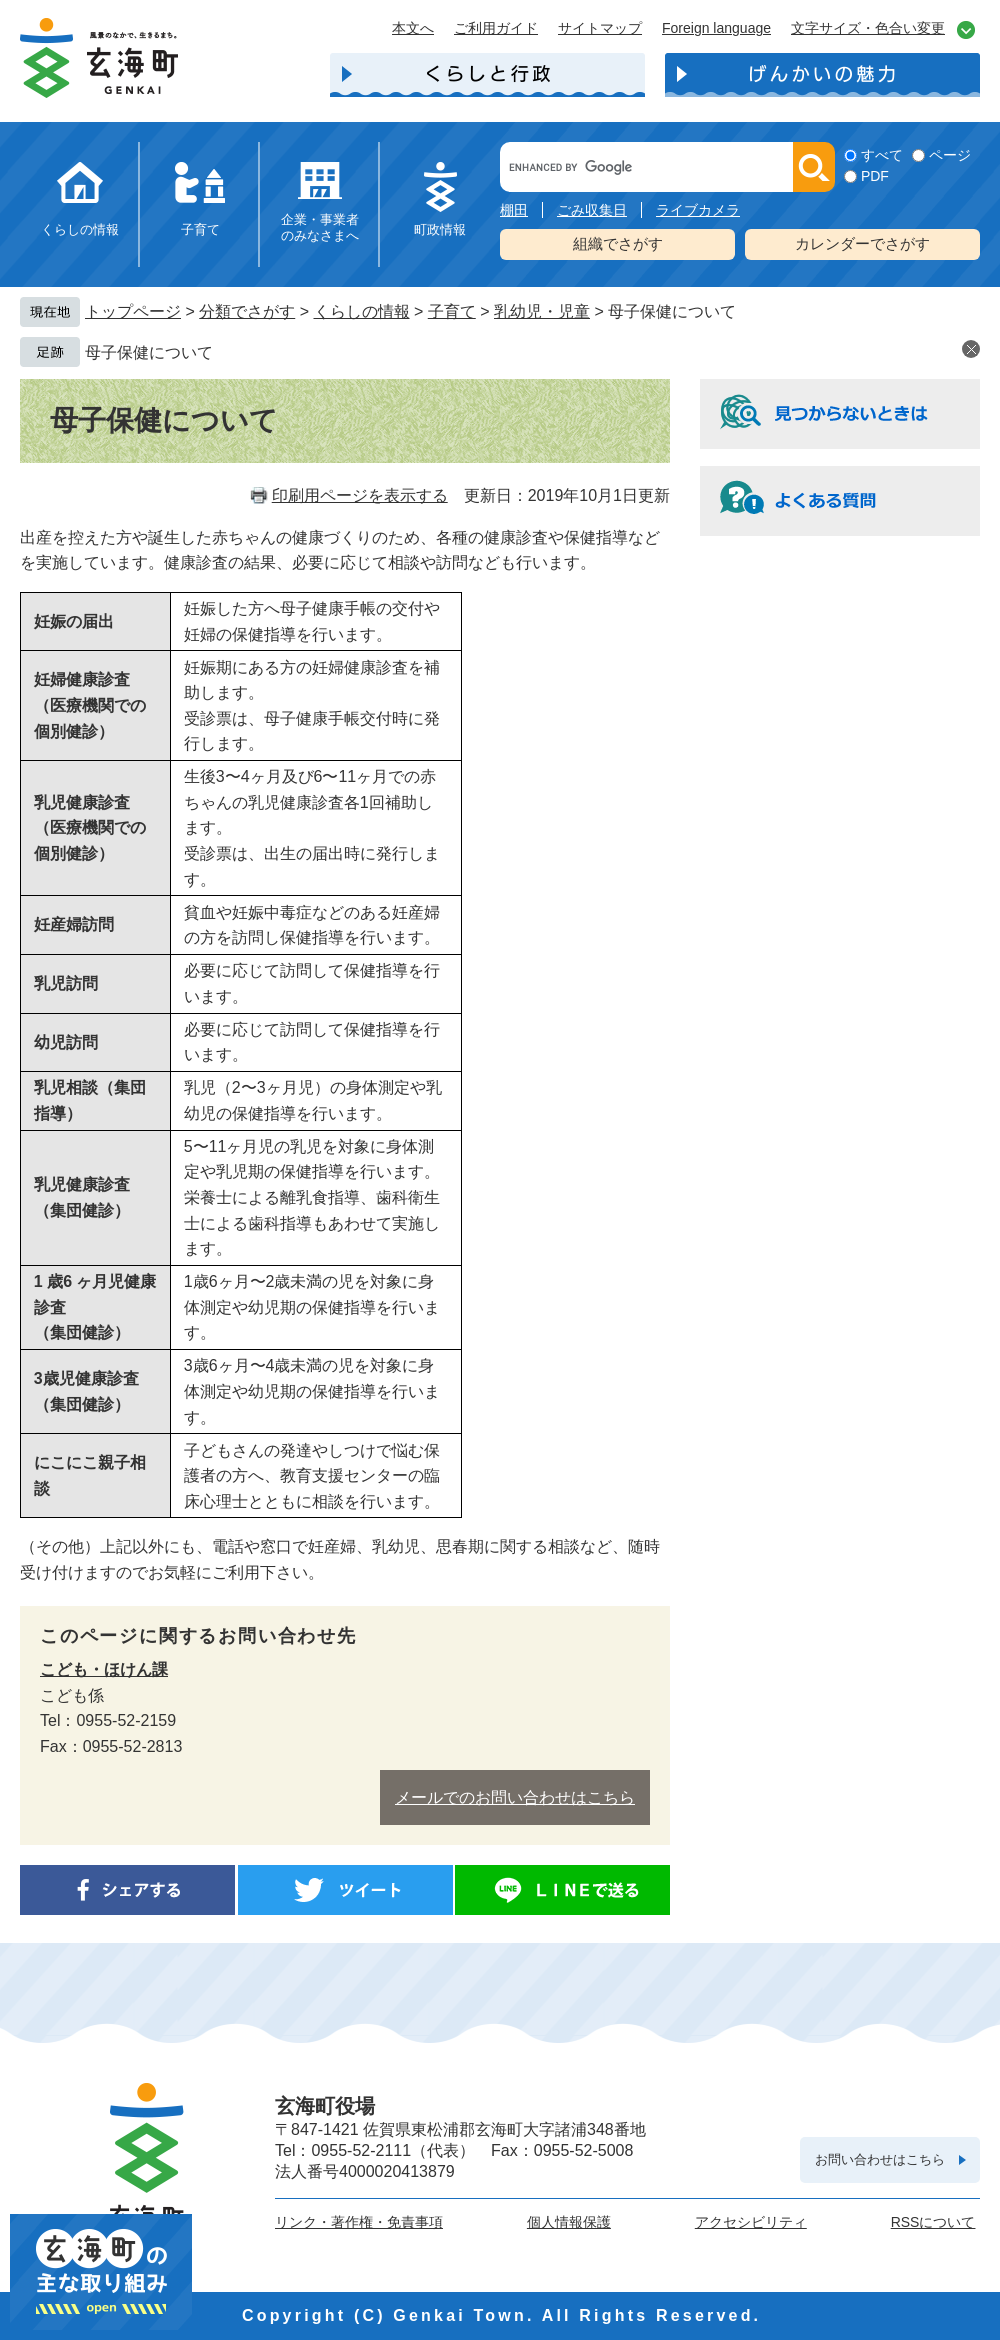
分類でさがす (247, 311)
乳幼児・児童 (542, 311)
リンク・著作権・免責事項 (359, 2222)
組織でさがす (618, 243)
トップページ (133, 311)
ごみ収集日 (592, 210)
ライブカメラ (698, 210)
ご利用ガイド (496, 28)
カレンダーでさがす (862, 243)
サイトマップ (600, 28)
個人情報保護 (569, 2222)
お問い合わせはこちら (880, 2159)
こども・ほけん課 (104, 1669)
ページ (950, 155)
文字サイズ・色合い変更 (868, 28)
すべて (882, 155)
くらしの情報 (80, 229)
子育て (200, 229)
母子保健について (149, 352)
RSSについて (933, 2222)
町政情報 (440, 229)
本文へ (413, 28)
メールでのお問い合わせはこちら (515, 1797)
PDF (875, 176)
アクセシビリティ (751, 2222)
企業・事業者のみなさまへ (320, 227)
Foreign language (716, 28)
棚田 (514, 210)
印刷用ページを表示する (360, 495)
